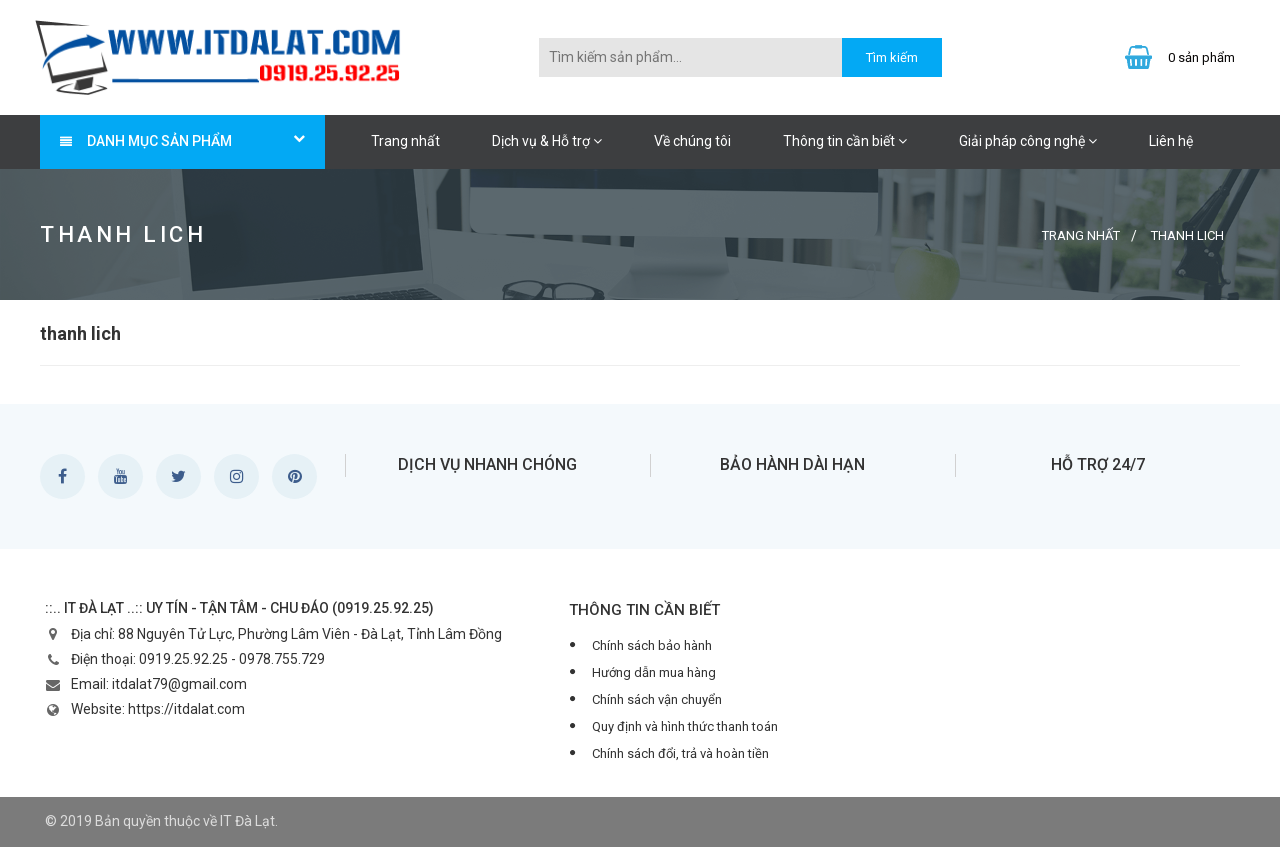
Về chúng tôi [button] (692, 141)
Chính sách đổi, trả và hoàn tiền (680, 753)
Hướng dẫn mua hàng (654, 672)
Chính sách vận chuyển (657, 699)
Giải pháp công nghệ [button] (1028, 141)
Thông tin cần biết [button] (845, 141)
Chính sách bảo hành (652, 645)
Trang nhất (405, 141)
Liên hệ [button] (1171, 141)
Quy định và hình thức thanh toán (685, 726)
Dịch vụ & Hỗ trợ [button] (547, 141)
